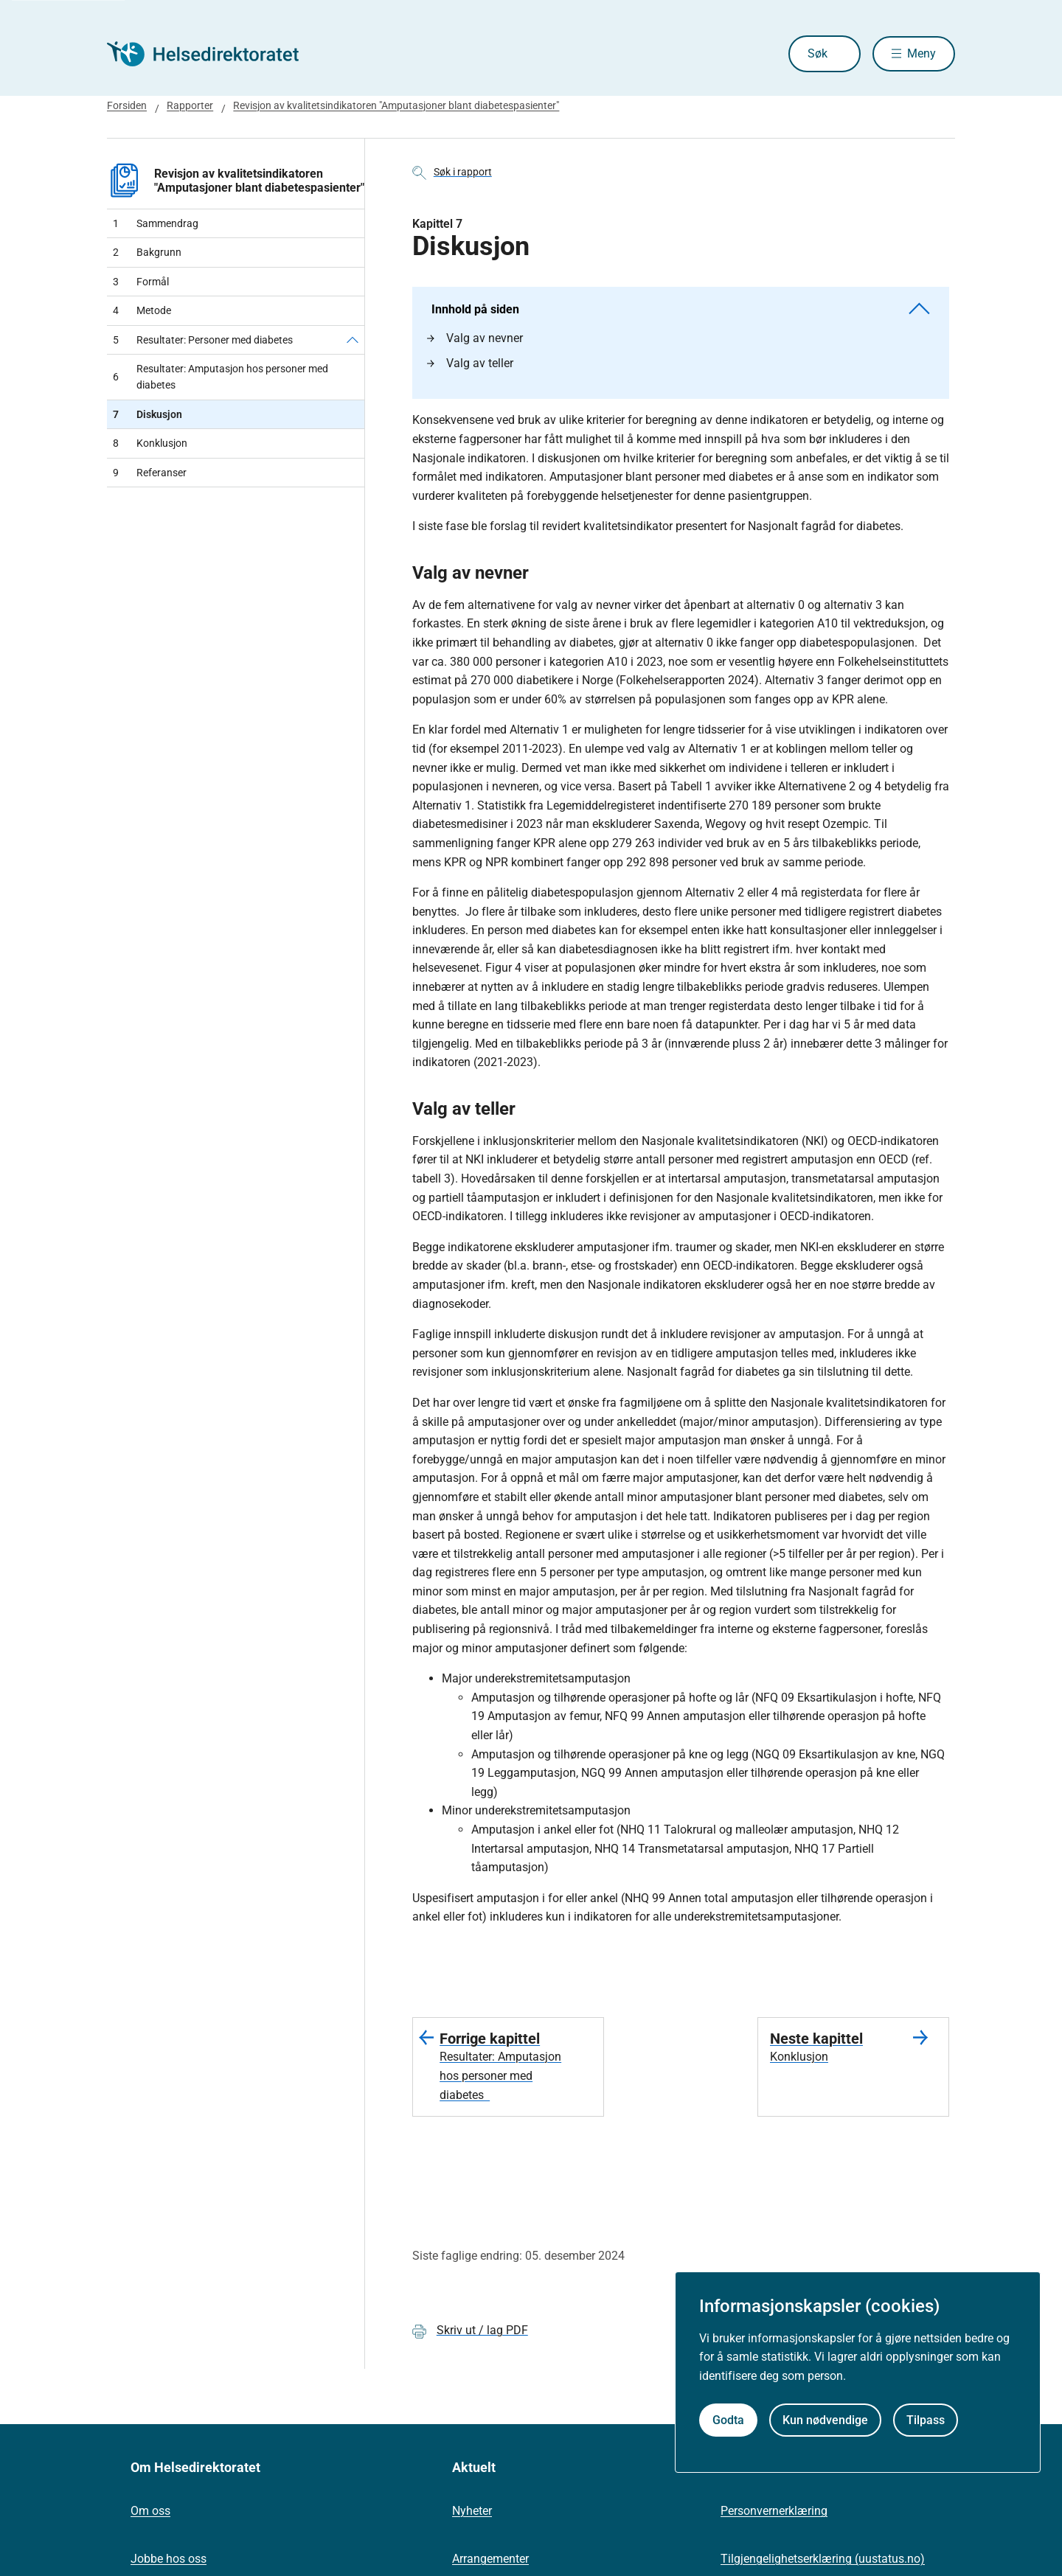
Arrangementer (490, 2559)
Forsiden (127, 105)
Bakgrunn (147, 252)
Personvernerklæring (774, 2511)
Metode (142, 310)
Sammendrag (155, 223)
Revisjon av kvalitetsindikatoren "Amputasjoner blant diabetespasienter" (396, 105)
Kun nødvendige (825, 2420)
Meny (921, 53)
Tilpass (925, 2420)
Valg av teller (470, 363)
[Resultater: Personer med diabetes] (352, 340)
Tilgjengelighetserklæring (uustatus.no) (823, 2559)
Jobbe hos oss (168, 2559)
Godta (728, 2420)
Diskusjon (147, 414)
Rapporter (190, 105)
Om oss (150, 2511)
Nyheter (472, 2511)
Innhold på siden (680, 309)
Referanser (150, 472)
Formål (141, 282)
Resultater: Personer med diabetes (203, 340)
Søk (805, 53)
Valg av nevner (475, 338)
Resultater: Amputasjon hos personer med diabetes (220, 377)
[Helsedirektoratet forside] (213, 53)
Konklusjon (150, 443)
